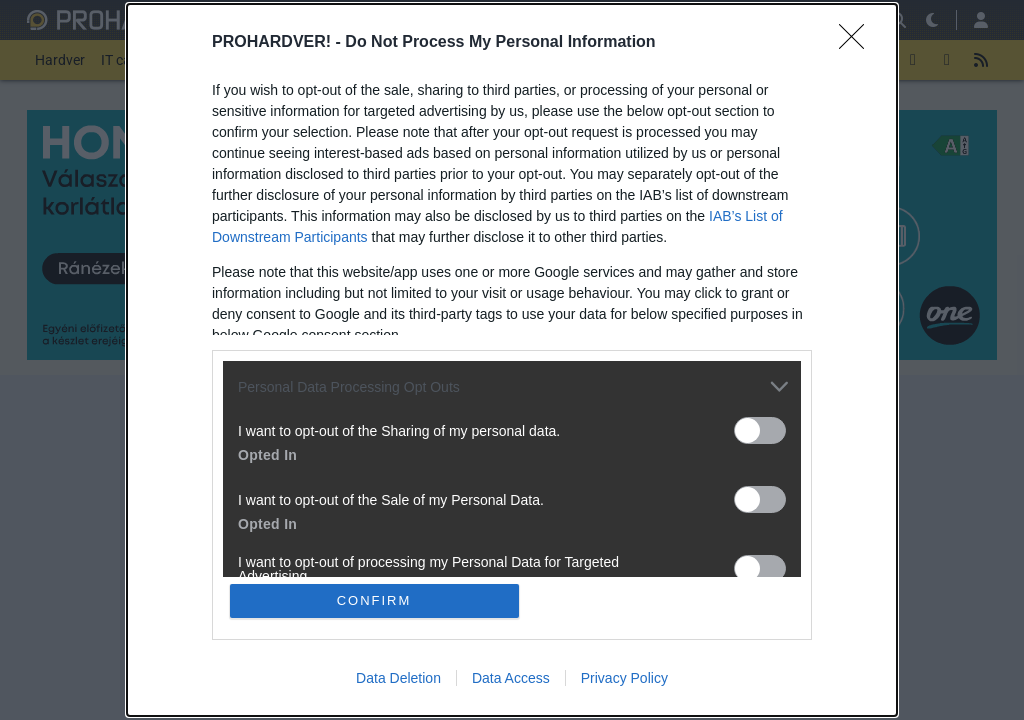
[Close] (858, 43)
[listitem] (512, 386)
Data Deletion (398, 678)
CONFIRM (374, 600)
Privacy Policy (624, 678)
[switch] (760, 430)
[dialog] (512, 360)
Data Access (511, 678)
